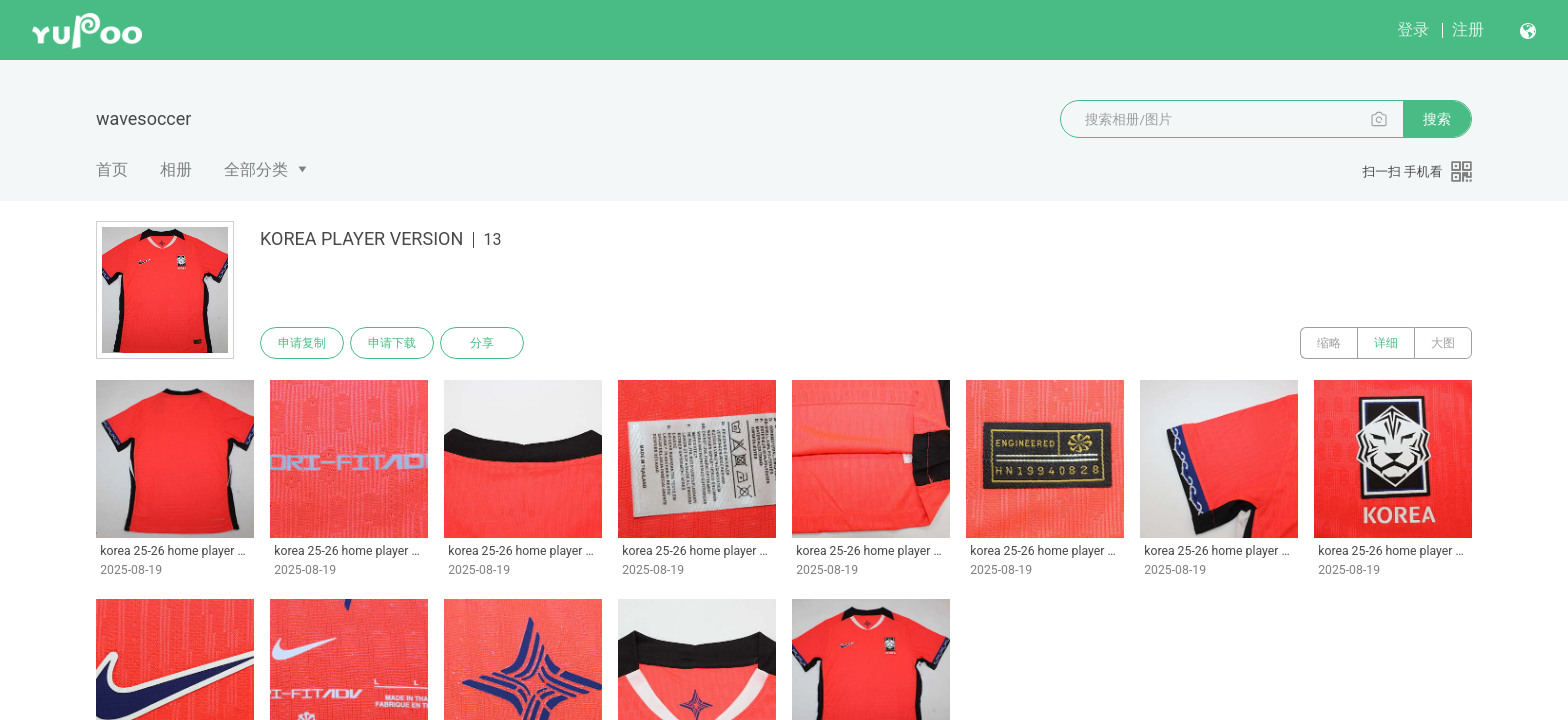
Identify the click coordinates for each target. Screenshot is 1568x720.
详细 (1386, 343)
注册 (1468, 29)
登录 (1413, 29)
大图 (1443, 343)
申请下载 (392, 343)
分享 (482, 343)
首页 (112, 169)
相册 (176, 169)
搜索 (1437, 119)
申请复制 (302, 343)
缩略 (1329, 343)
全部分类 (256, 169)
